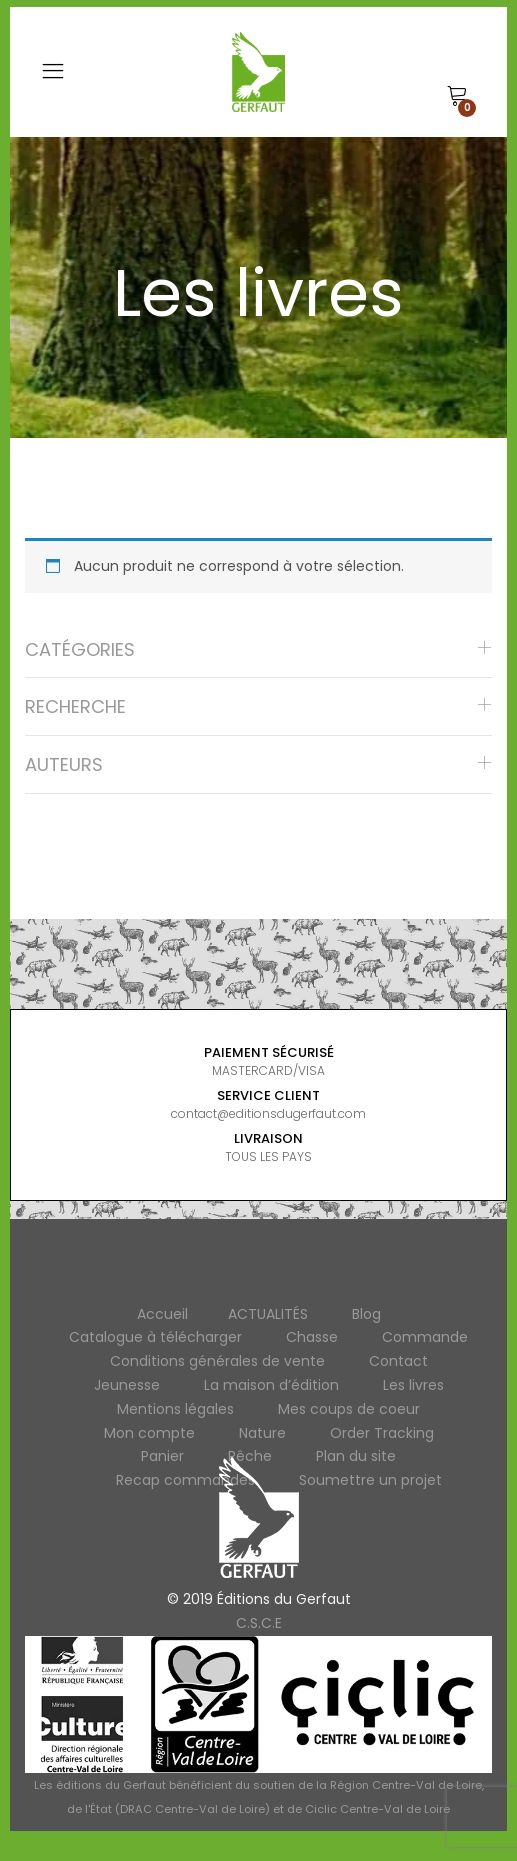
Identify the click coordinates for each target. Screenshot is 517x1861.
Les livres (413, 1385)
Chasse (312, 1337)
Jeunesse (127, 1385)
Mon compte (149, 1433)
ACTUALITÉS (268, 1314)
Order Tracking (382, 1433)
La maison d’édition (271, 1385)
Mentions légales (175, 1409)
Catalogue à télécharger (155, 1337)
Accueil (162, 1314)
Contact (398, 1361)
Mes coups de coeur (349, 1409)
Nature (262, 1433)
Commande (425, 1337)
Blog (366, 1314)
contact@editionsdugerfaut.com (268, 1113)
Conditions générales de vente (217, 1361)
